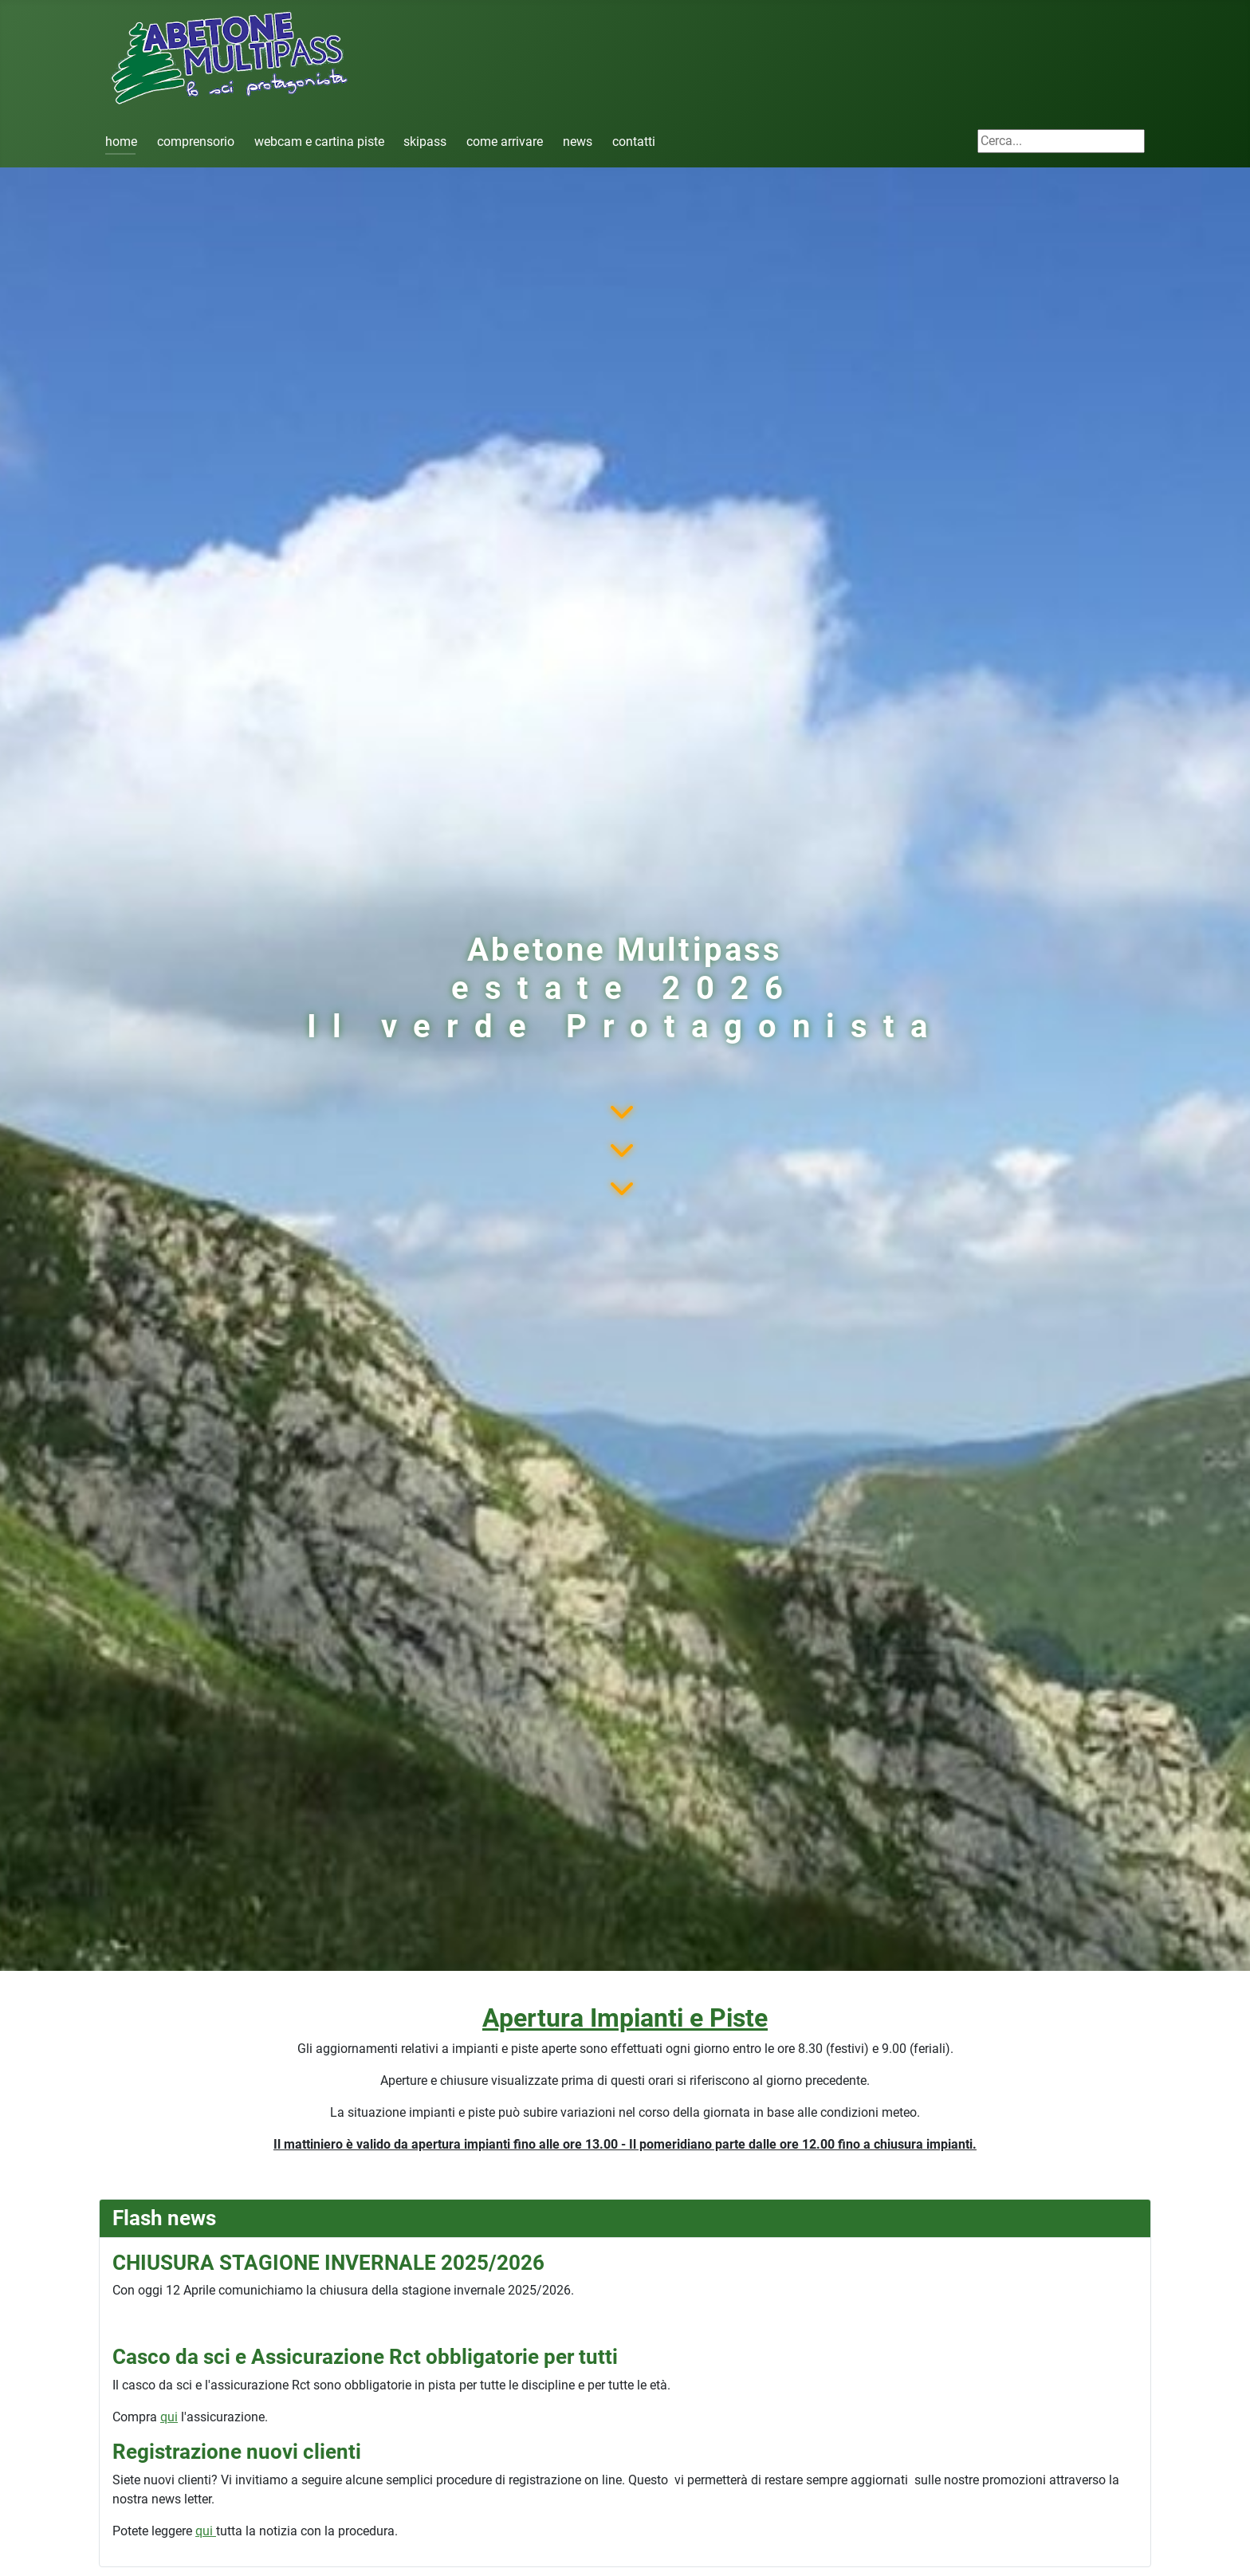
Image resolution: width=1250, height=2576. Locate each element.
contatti (633, 141)
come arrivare (504, 141)
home (121, 141)
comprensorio (195, 141)
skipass (424, 141)
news (577, 141)
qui (169, 2417)
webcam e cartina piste (319, 141)
